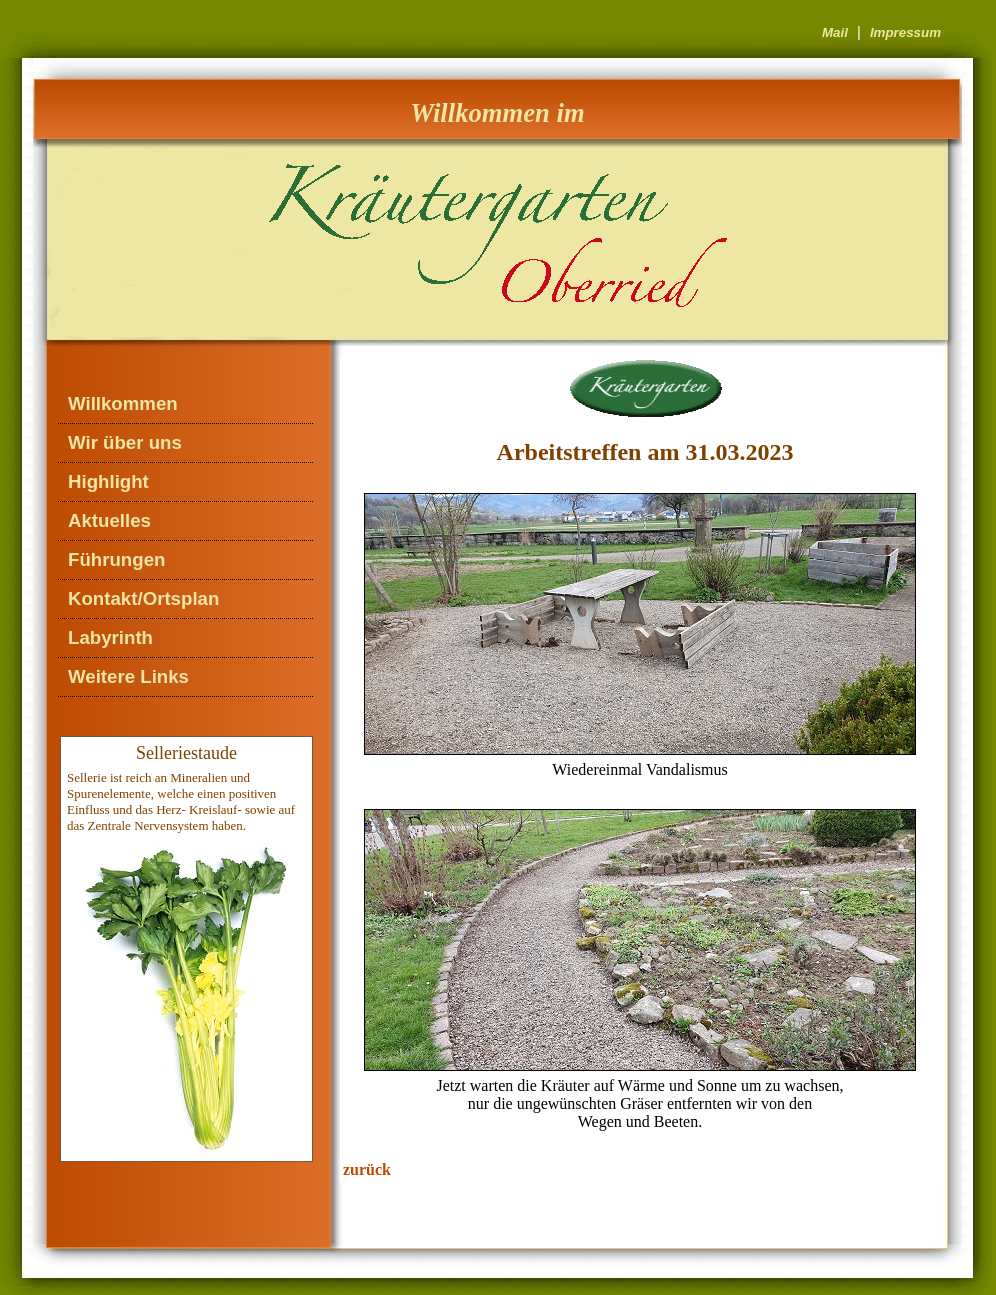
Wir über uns (125, 442)
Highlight (108, 481)
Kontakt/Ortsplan (143, 598)
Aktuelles (109, 520)
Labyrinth (110, 637)
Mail (835, 32)
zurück (367, 1169)
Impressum (905, 32)
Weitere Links (128, 676)
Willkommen (123, 403)
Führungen (116, 559)
